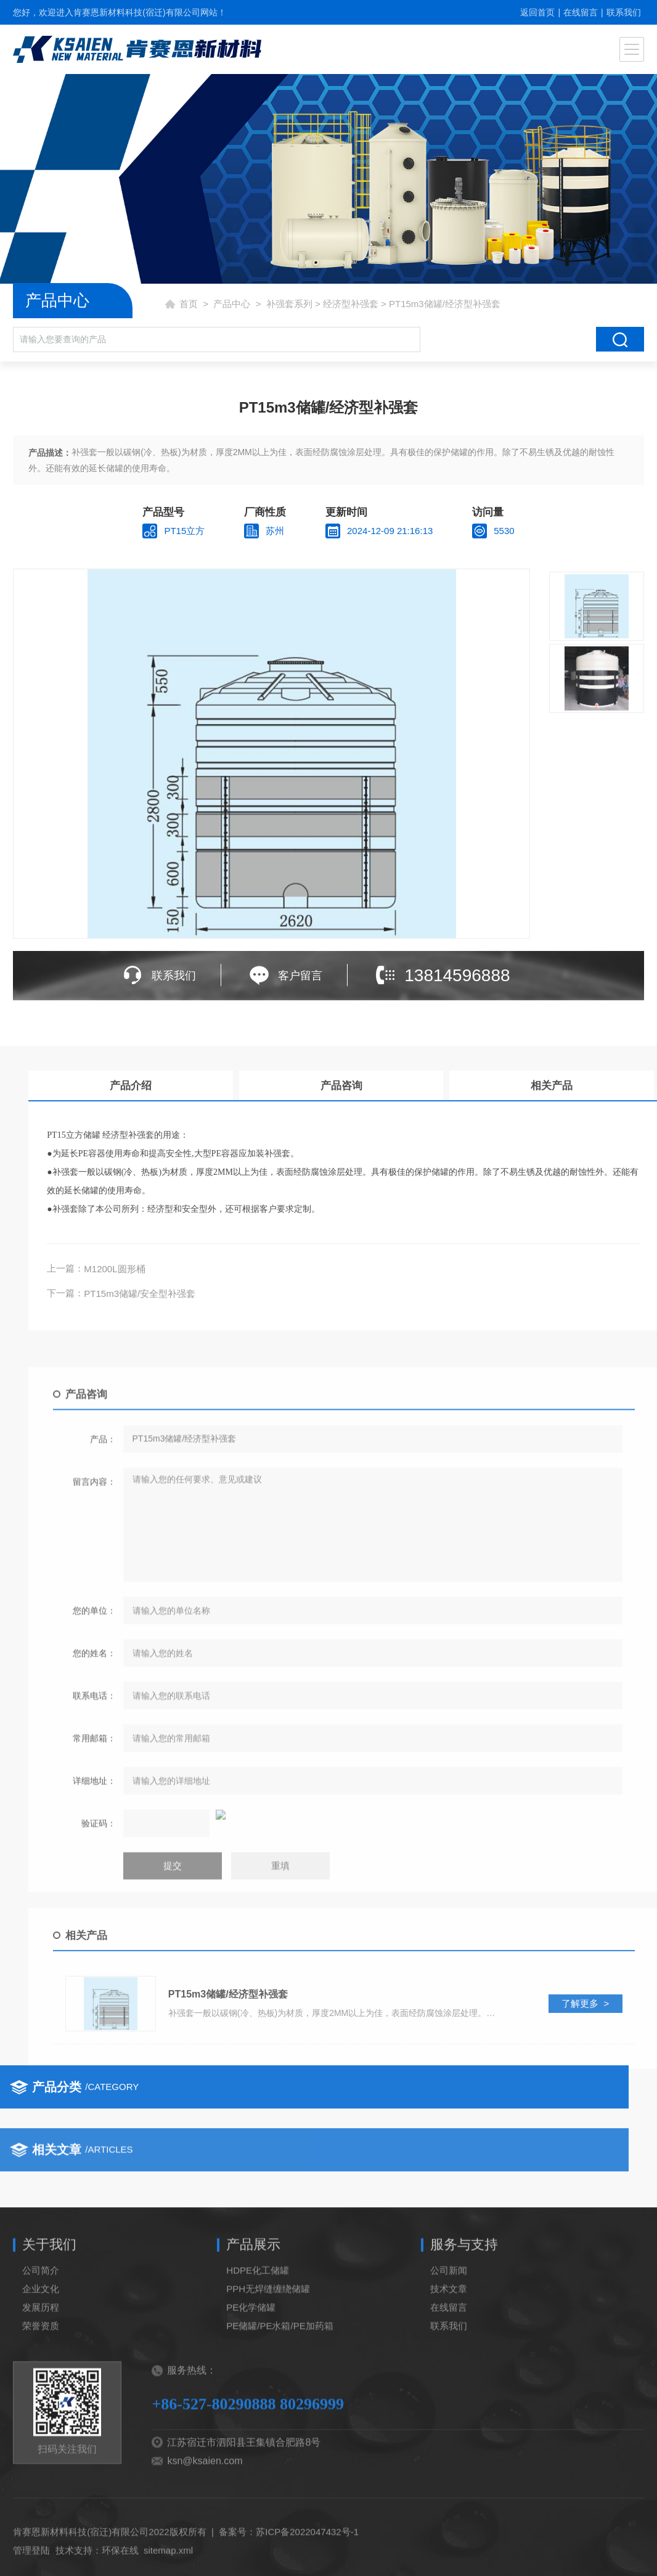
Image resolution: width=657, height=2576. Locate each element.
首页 (188, 303)
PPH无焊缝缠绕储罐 (268, 2349)
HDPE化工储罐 (257, 2330)
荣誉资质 (40, 2386)
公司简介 (40, 2330)
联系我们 (623, 12)
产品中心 (231, 303)
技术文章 (448, 2349)
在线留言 (580, 12)
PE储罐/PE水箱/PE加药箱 (279, 2386)
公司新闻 (448, 2330)
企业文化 (40, 2349)
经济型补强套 (350, 303)
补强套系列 (289, 303)
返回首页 (537, 12)
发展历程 (40, 2367)
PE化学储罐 (250, 2367)
